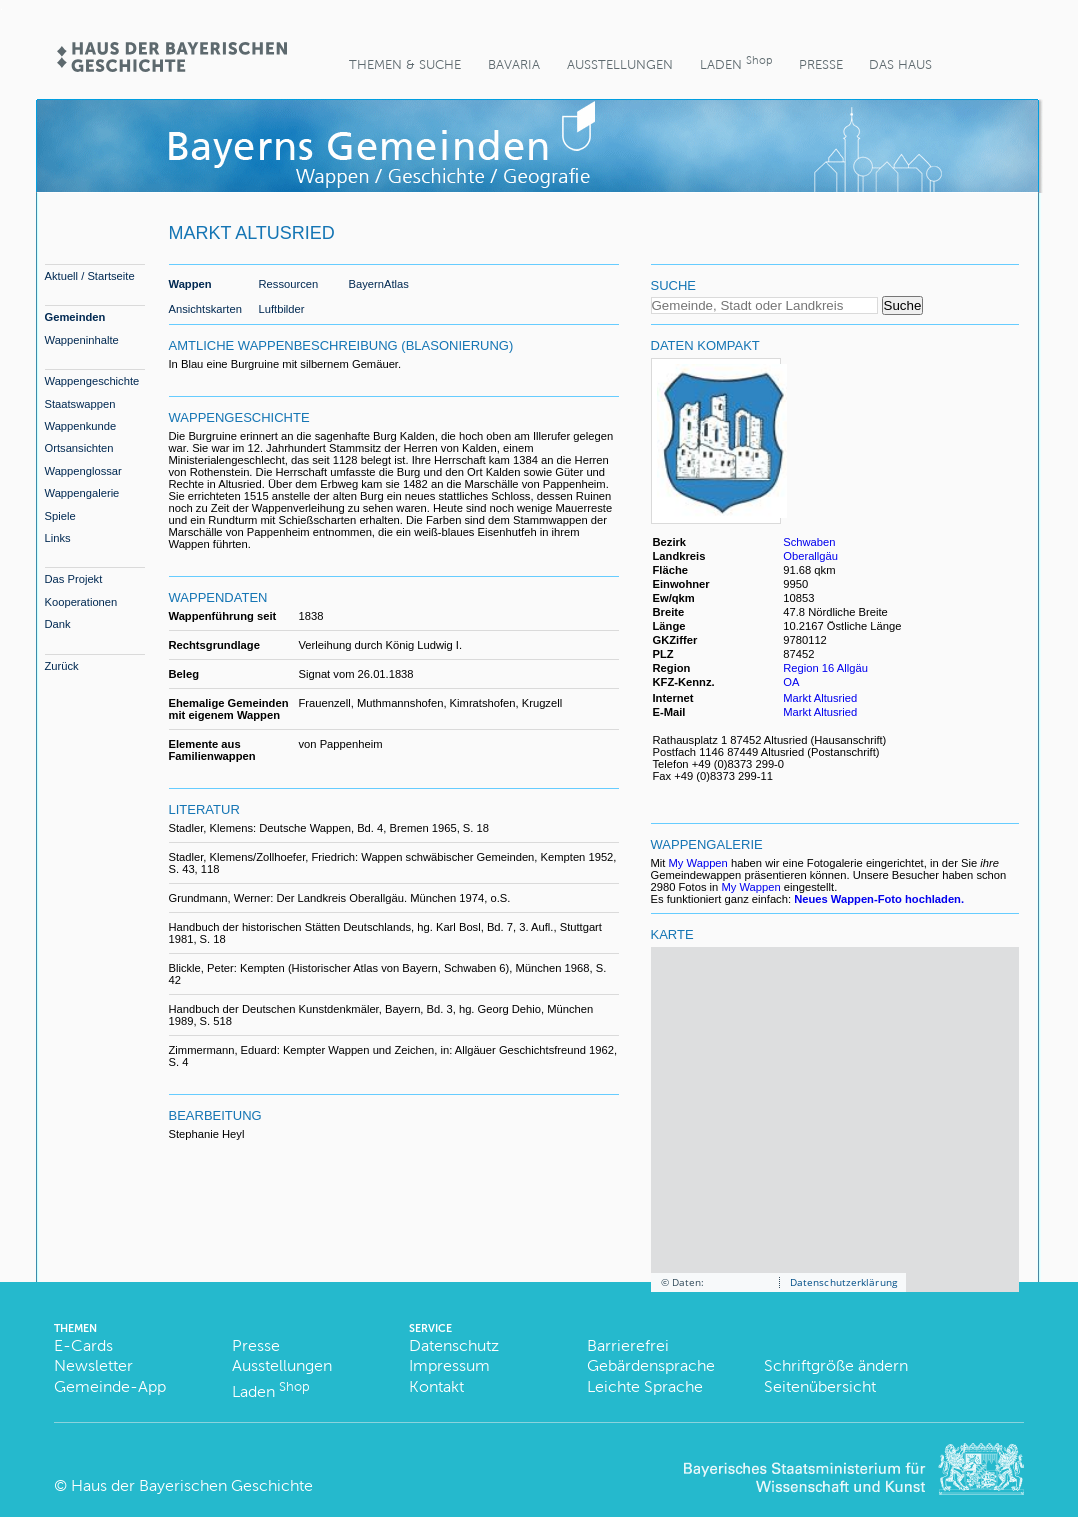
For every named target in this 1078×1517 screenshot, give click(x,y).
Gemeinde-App (110, 1386)
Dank (58, 624)
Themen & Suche (405, 64)
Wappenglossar (83, 471)
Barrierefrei (628, 1345)
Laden (736, 62)
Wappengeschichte (92, 381)
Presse (821, 64)
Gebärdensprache (651, 1365)
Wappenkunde (81, 426)
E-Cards (83, 1345)
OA (791, 682)
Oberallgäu (810, 556)
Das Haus (900, 64)
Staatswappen (80, 404)
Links (58, 538)
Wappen (190, 284)
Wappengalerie (82, 493)
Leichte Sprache (645, 1386)
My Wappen (698, 863)
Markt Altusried (820, 698)
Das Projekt (74, 579)
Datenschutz (454, 1345)
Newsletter (93, 1365)
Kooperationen (81, 602)
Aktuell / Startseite (90, 276)
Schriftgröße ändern (836, 1365)
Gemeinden (75, 317)
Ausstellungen (620, 64)
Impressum (449, 1365)
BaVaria (514, 64)
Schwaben (809, 542)
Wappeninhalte (82, 340)
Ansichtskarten (205, 309)
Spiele (60, 516)
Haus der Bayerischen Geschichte (192, 1485)
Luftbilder (282, 309)
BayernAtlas (379, 284)
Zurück (62, 666)
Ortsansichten (79, 448)
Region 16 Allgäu (825, 668)
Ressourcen (289, 284)
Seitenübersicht (820, 1386)
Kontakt (436, 1386)
